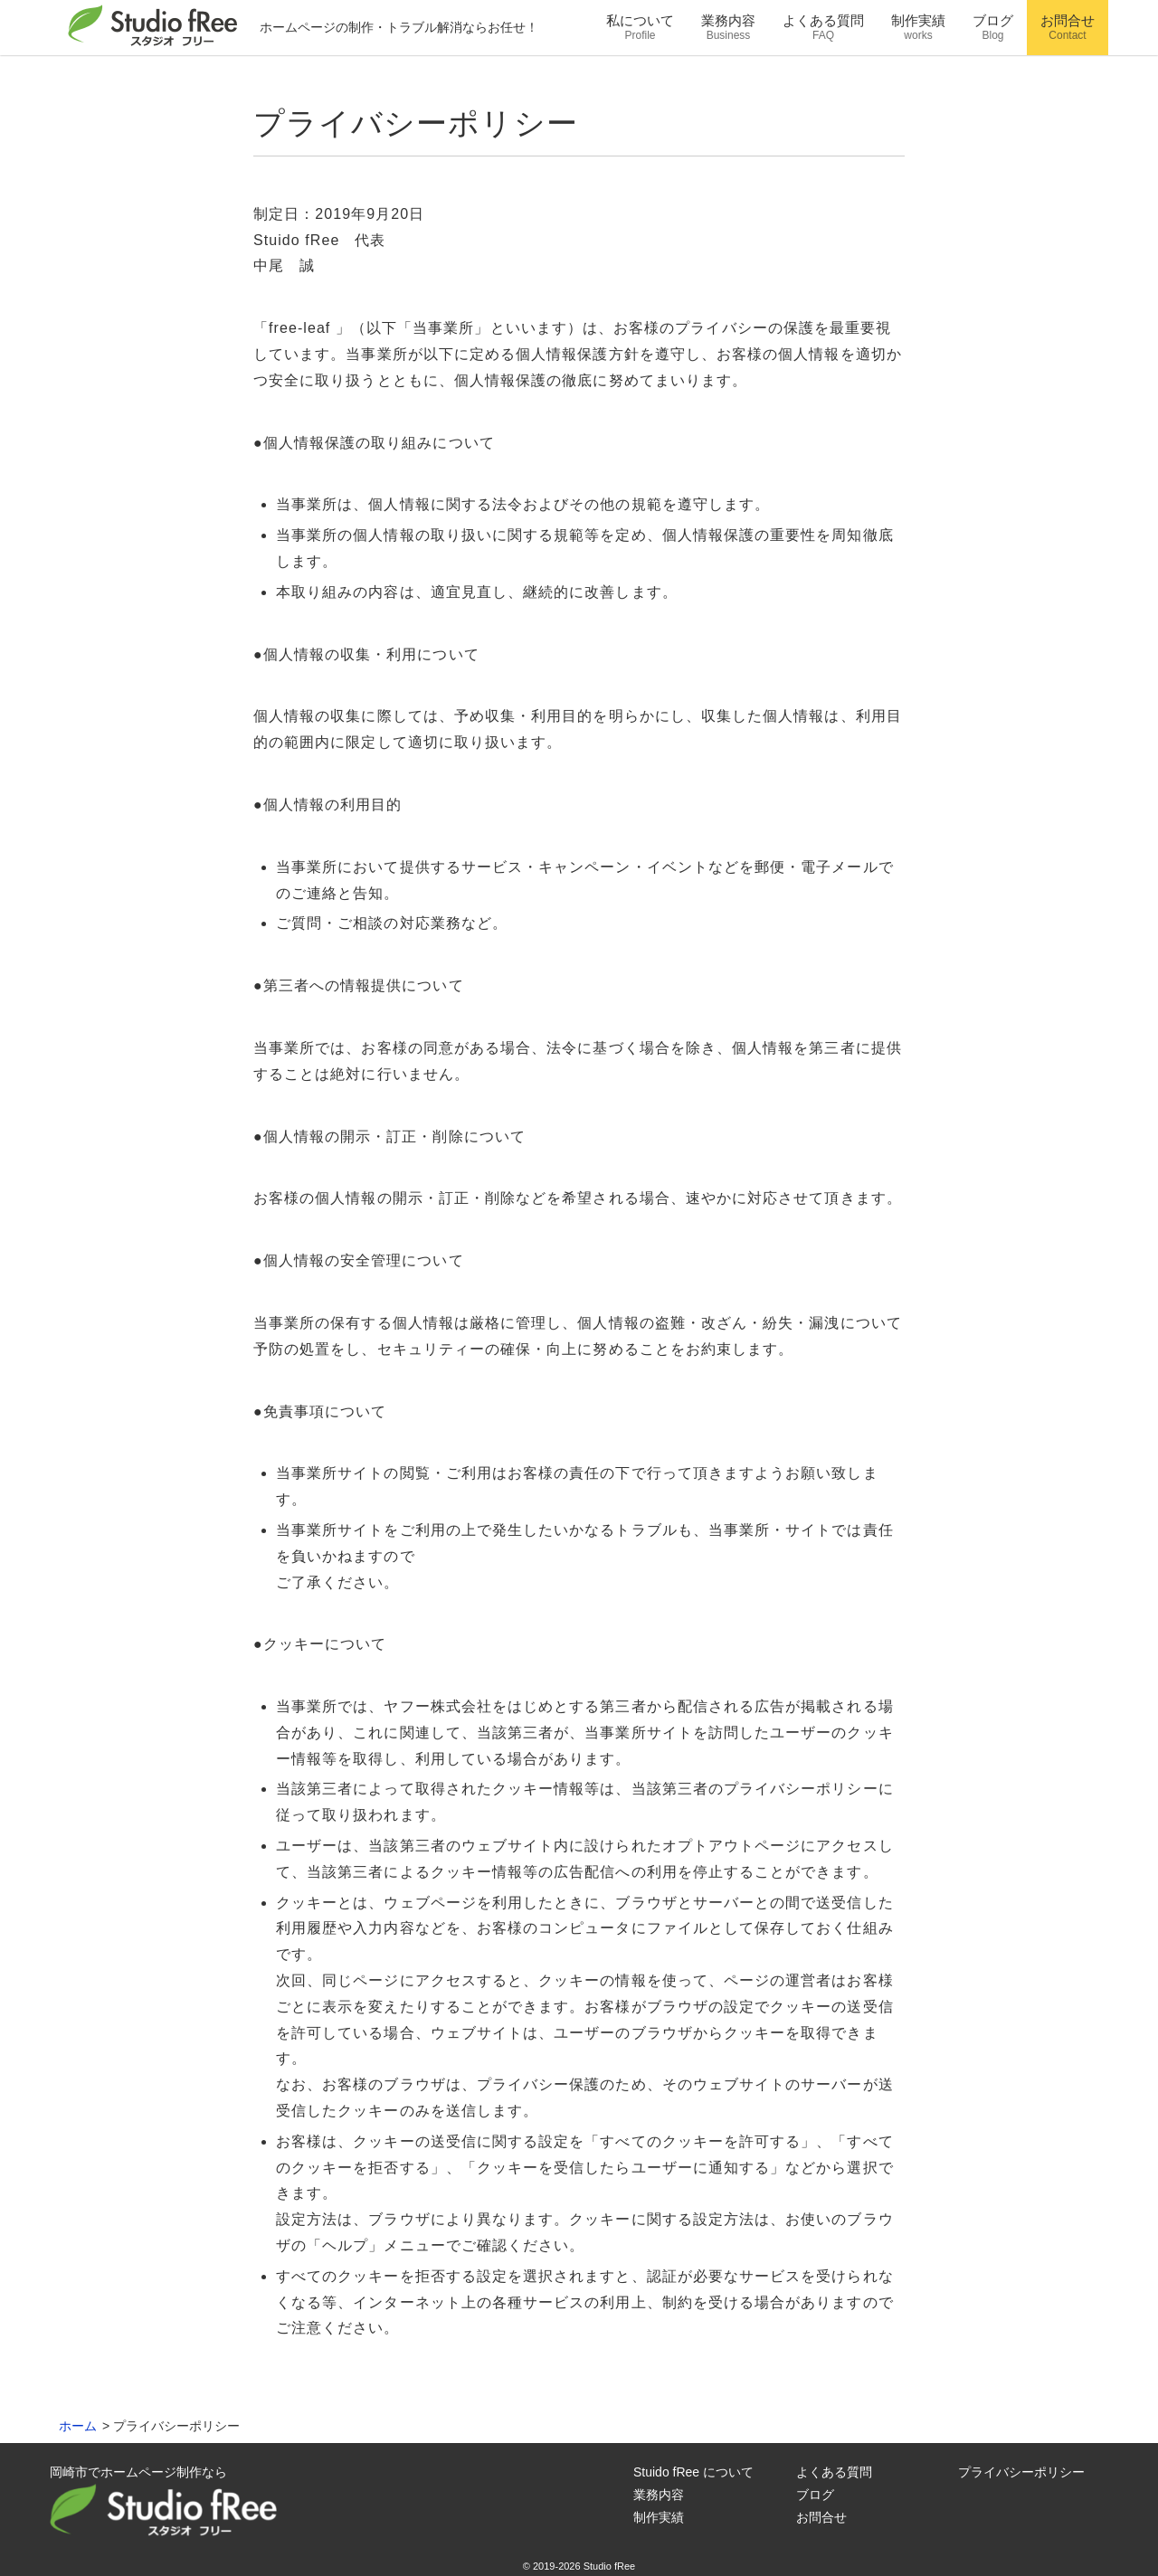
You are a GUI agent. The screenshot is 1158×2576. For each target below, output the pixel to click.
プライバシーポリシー (1021, 2472)
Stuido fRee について (693, 2472)
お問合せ (821, 2517)
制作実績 (658, 2517)
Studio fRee (609, 2566)
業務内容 (658, 2494)
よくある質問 (834, 2472)
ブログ (815, 2494)
